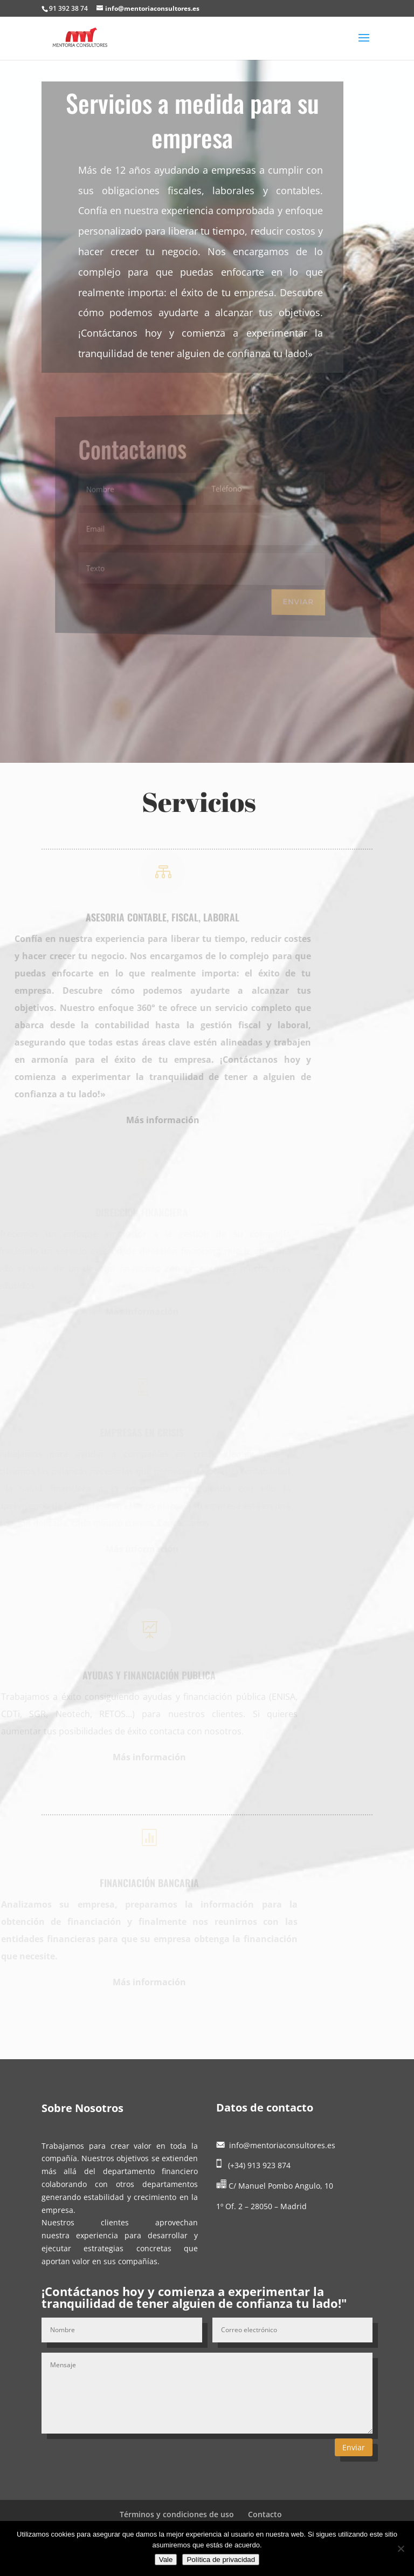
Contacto (265, 2514)
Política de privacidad (221, 2559)
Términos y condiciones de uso (177, 2514)
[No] (400, 2548)
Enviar (353, 2447)
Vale (166, 2559)
